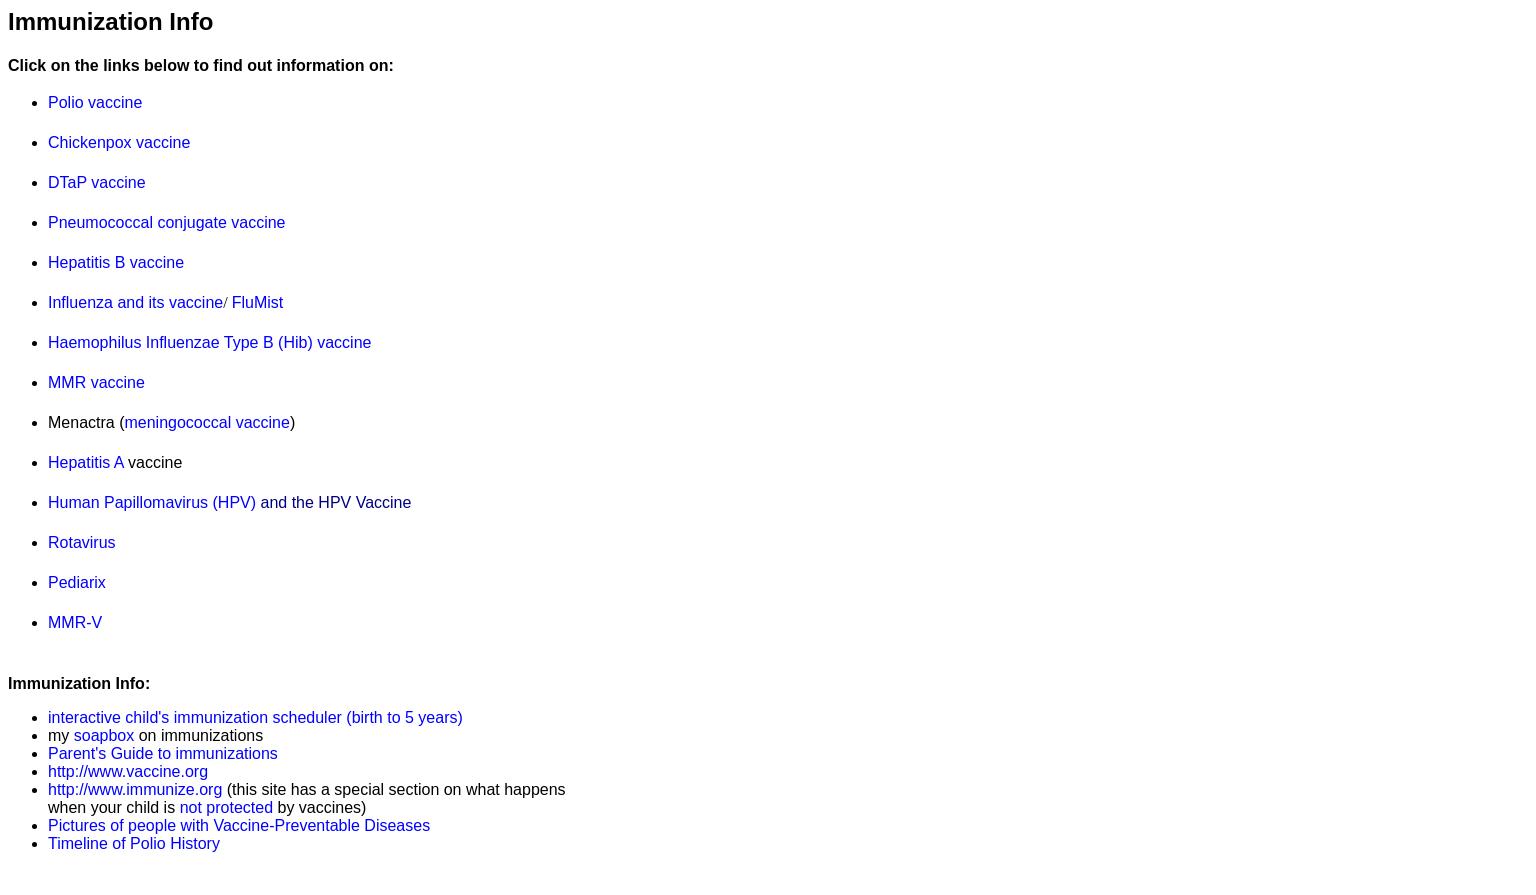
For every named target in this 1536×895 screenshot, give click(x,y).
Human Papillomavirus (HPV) (152, 502)
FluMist (258, 302)
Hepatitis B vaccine (116, 262)
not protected (226, 807)
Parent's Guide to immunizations (163, 753)
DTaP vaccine (97, 182)
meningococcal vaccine (206, 422)
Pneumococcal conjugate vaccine (166, 222)
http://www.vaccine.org (128, 771)
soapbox (101, 735)
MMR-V (75, 622)
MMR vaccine (96, 382)
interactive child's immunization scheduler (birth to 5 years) (255, 717)
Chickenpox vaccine (119, 142)
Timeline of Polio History (134, 843)
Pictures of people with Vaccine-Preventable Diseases (239, 825)
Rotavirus (82, 542)
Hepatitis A (86, 462)
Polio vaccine (95, 102)
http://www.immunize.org (135, 789)
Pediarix (77, 582)
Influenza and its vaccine (135, 302)
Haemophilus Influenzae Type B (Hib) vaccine (209, 342)
